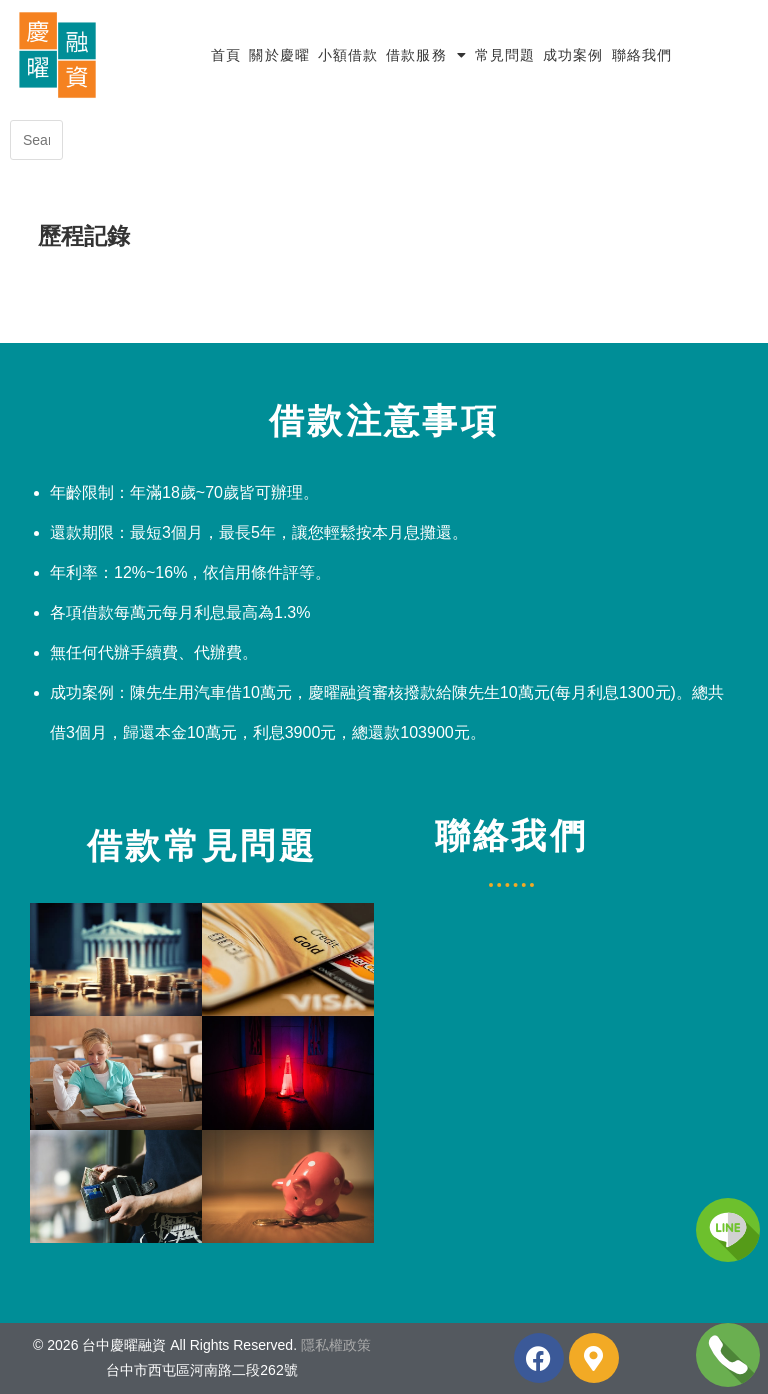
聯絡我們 (642, 55)
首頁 (226, 55)
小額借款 (348, 55)
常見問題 (505, 55)
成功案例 (573, 55)
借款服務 (426, 55)
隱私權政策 (336, 1345)
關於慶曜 (279, 55)
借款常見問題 (202, 845)
